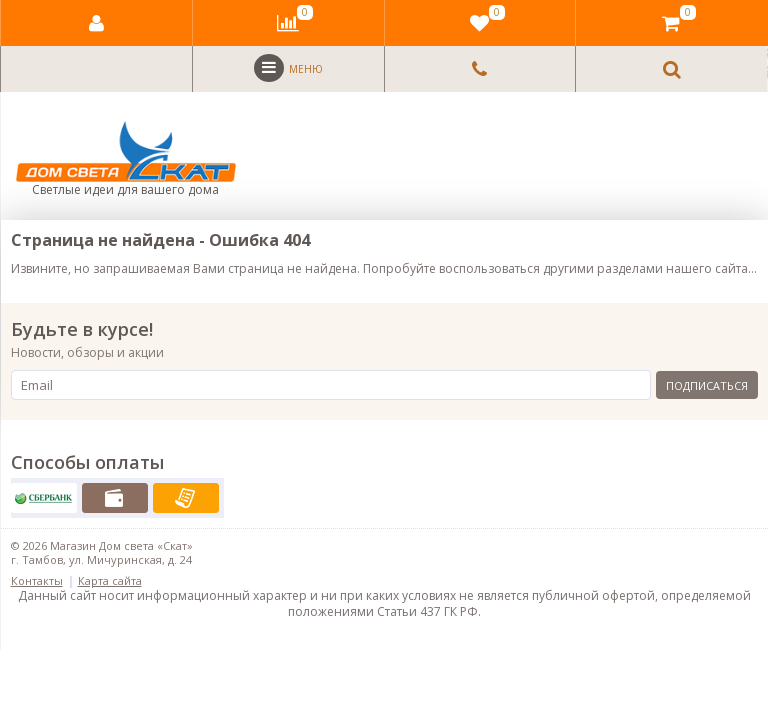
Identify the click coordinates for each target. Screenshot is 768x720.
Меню (288, 68)
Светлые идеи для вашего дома (126, 159)
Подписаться (707, 385)
